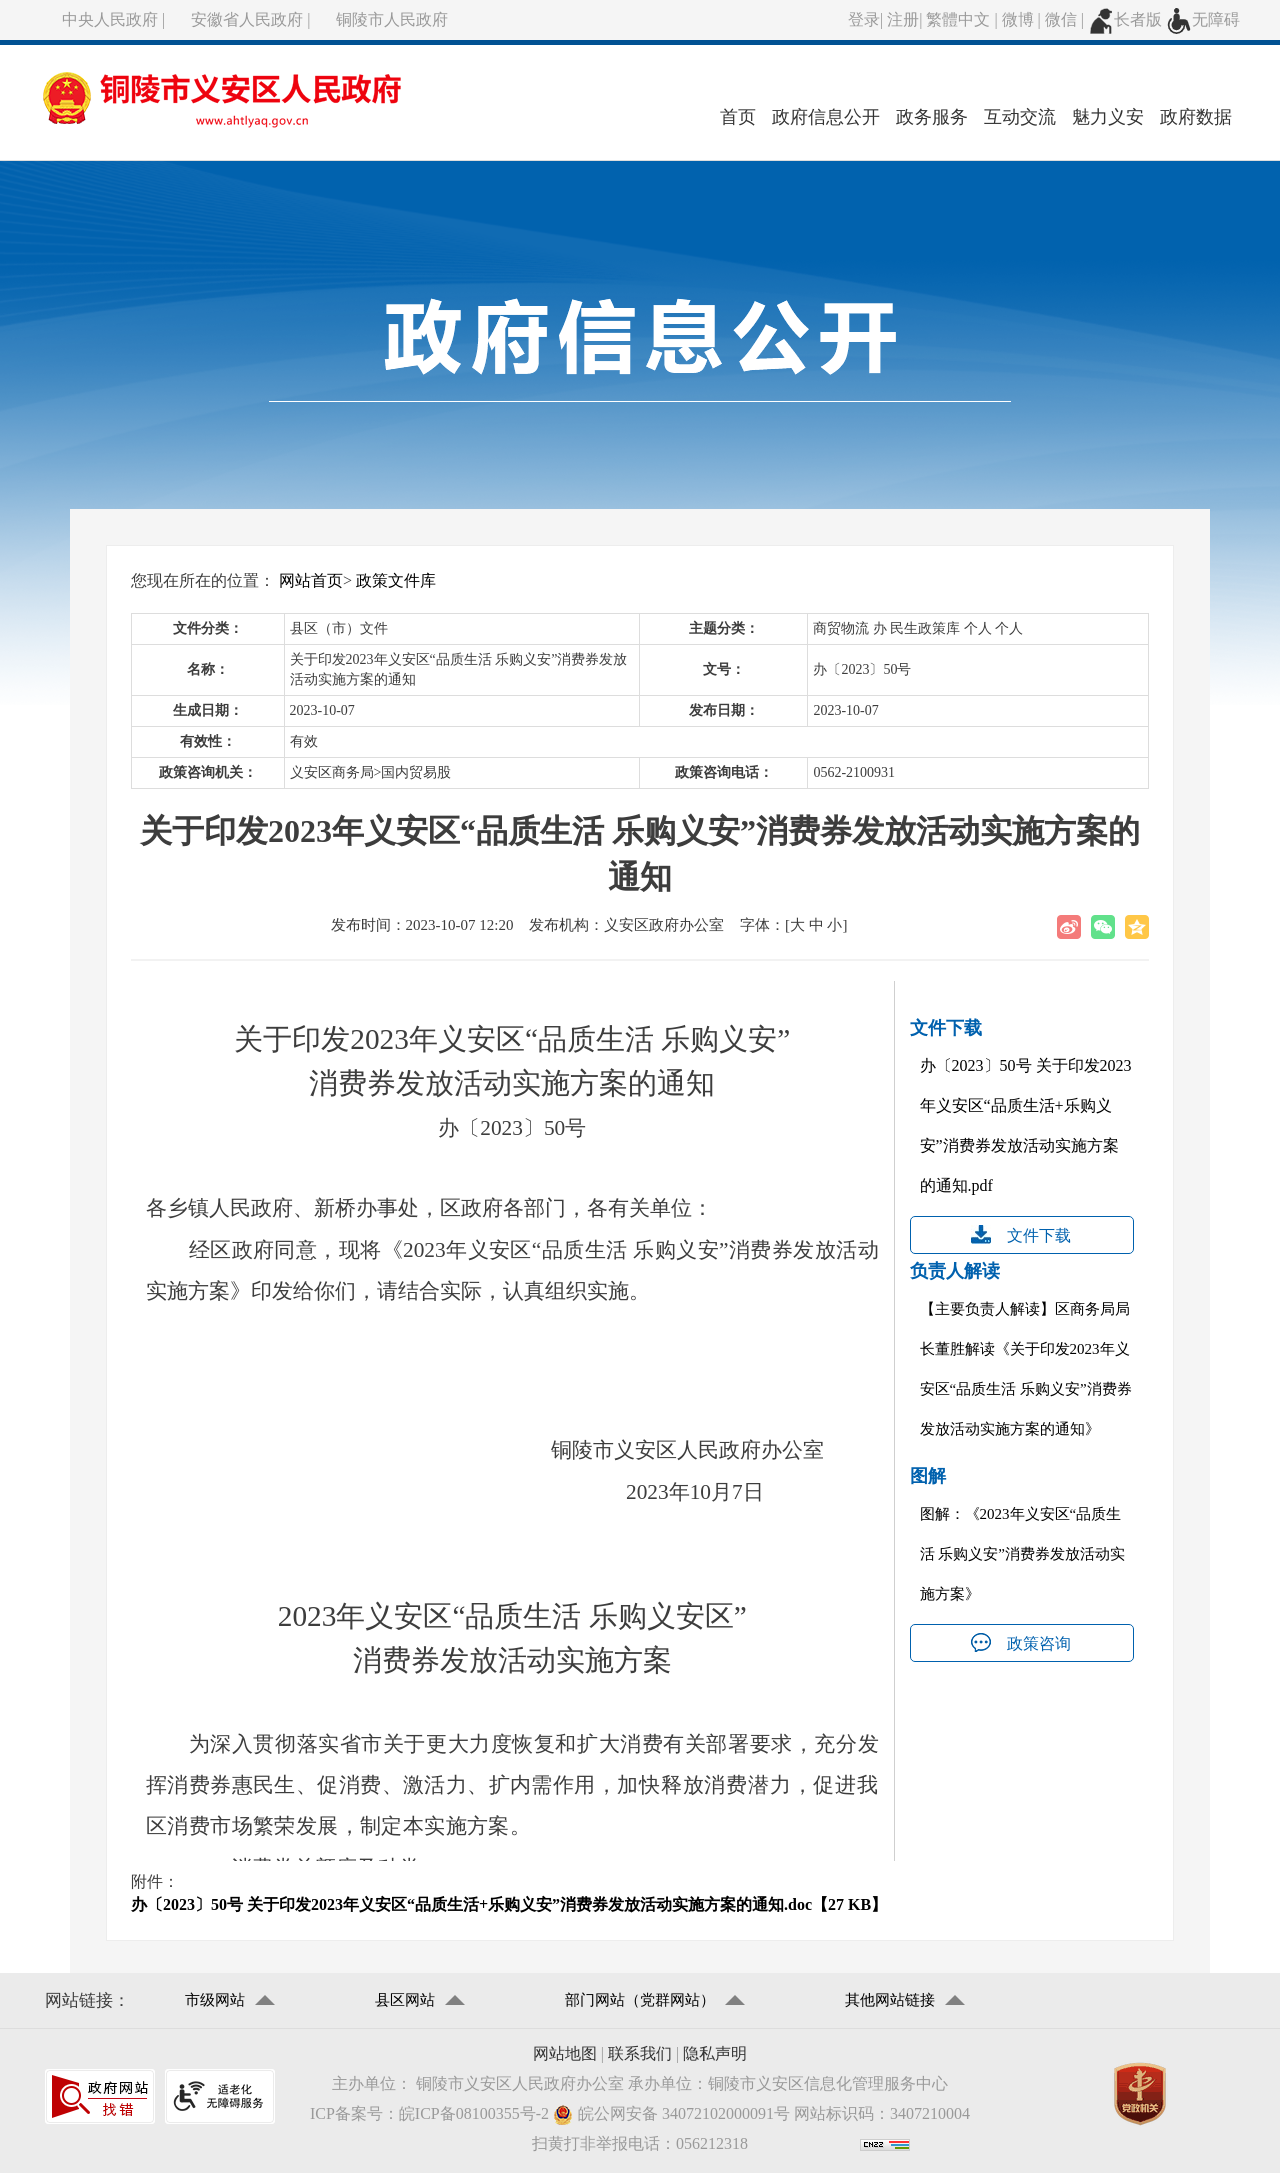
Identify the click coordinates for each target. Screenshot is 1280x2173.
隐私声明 (715, 2053)
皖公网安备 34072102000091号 (671, 2114)
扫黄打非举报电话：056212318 (640, 2143)
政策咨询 (1039, 1643)
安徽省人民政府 (247, 19)
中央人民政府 (110, 19)
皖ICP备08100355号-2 (474, 2113)
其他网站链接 (890, 2000)
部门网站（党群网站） (640, 2000)
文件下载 (1039, 1235)
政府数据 (1196, 117)
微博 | (1023, 19)
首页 (738, 117)
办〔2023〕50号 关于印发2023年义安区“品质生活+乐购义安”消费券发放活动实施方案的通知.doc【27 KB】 (509, 1904)
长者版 (1125, 19)
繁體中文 (958, 19)
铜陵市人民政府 (392, 19)
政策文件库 (396, 580)
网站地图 (565, 2053)
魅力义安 (1108, 117)
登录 (864, 19)
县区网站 (405, 2000)
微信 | (1066, 19)
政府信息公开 (826, 117)
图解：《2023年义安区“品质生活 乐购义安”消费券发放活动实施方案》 (1022, 1554)
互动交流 (1020, 117)
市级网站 (215, 2000)
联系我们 (640, 2053)
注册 (903, 19)
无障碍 (1203, 19)
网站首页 (311, 580)
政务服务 (932, 117)
